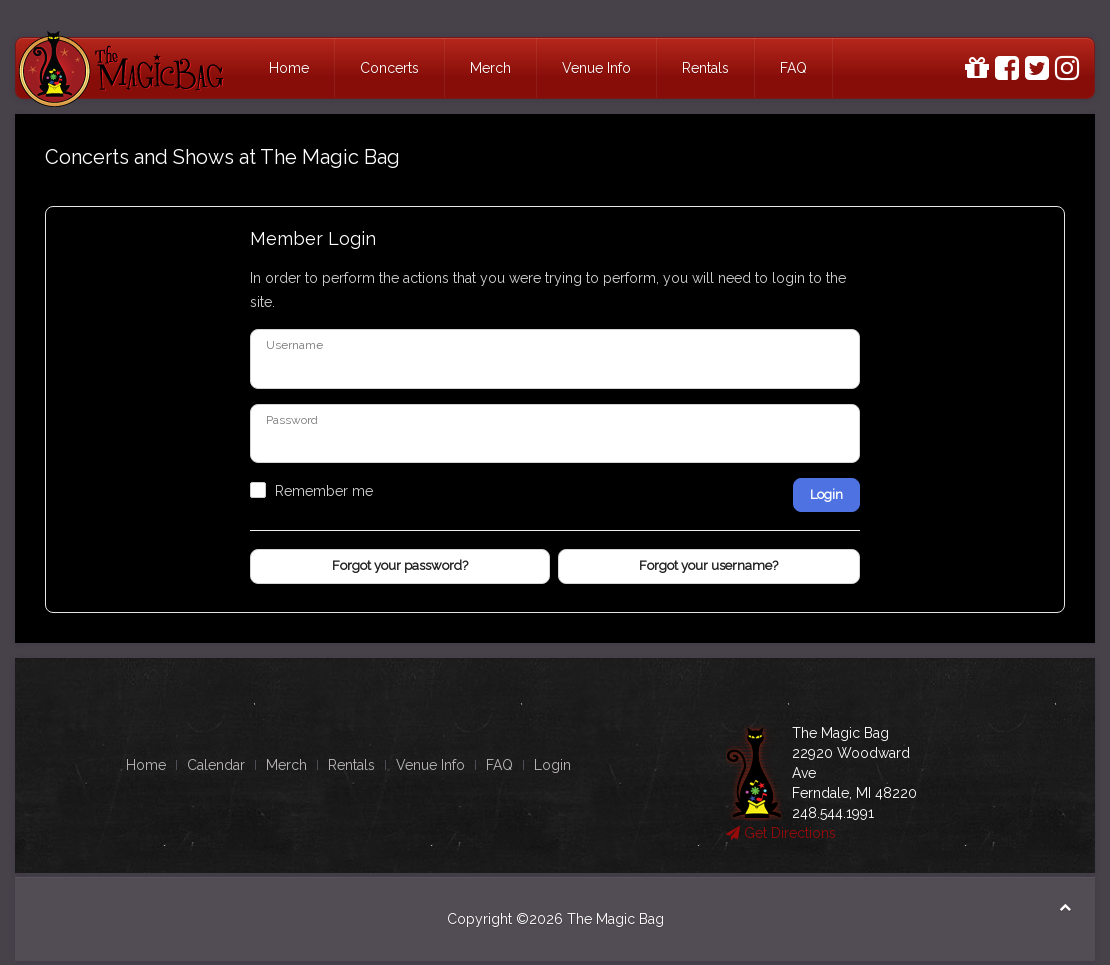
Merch (490, 68)
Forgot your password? (400, 565)
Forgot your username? (708, 565)
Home (289, 68)
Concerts (389, 68)
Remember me (324, 491)
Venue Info (596, 68)
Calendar (216, 765)
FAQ (793, 68)
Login (826, 494)
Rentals (705, 68)
